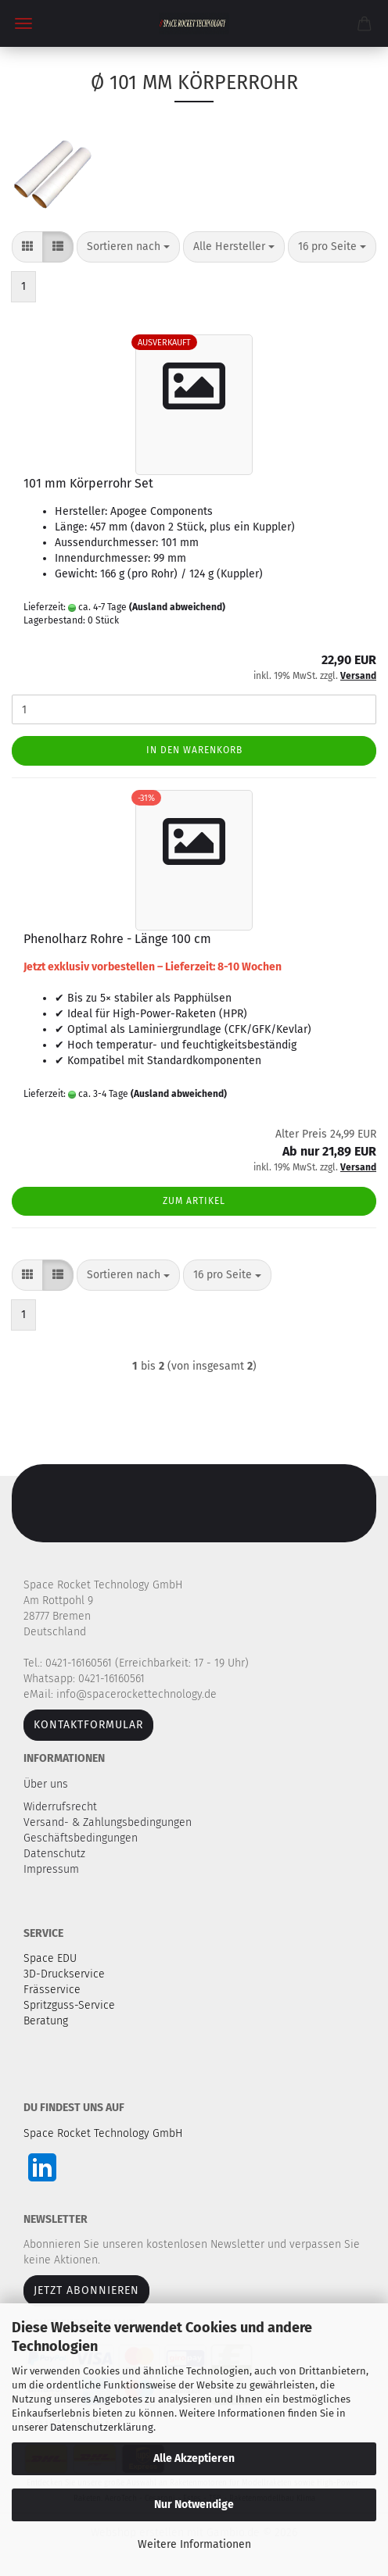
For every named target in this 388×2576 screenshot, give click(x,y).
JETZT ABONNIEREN (86, 2290)
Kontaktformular (88, 1724)
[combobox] (128, 247)
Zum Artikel (194, 1200)
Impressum (51, 1869)
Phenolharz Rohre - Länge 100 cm (117, 938)
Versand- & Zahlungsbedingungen (109, 1822)
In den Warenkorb (194, 750)
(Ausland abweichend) (177, 607)
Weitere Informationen (194, 2544)
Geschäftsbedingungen (82, 1838)
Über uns (45, 1784)
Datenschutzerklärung (101, 2427)
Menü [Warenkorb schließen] (23, 23)
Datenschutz (55, 1853)
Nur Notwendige (194, 2504)
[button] (27, 247)
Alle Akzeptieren (194, 2458)
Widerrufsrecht (61, 1806)
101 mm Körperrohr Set (88, 483)
